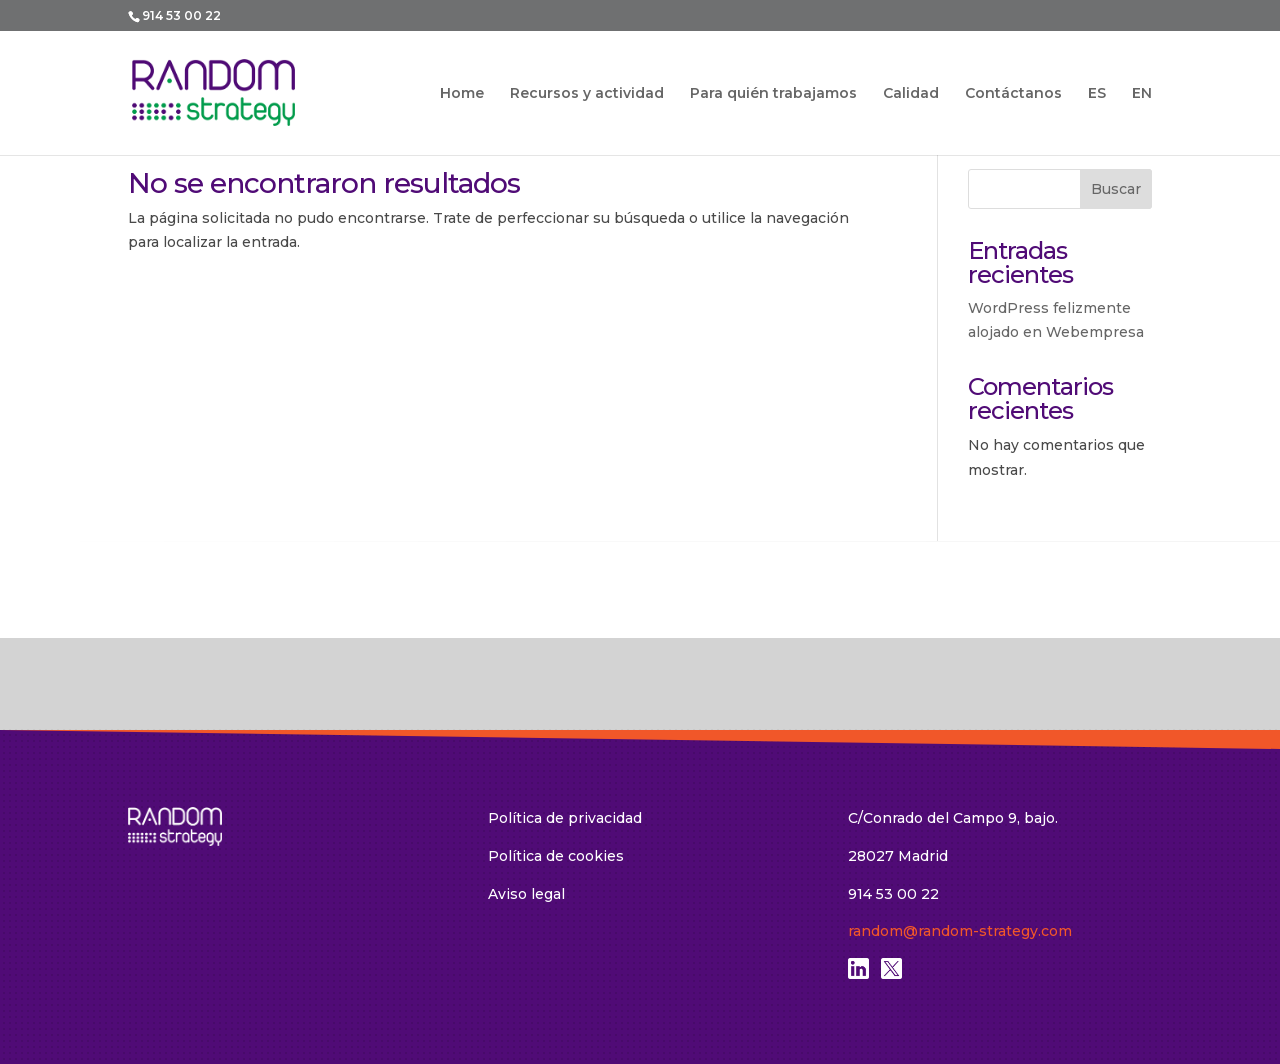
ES (1097, 93)
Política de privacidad (565, 818)
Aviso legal (526, 894)
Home (462, 94)
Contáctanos (1013, 94)
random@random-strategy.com (960, 931)
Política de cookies (556, 856)
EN (1142, 93)
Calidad (911, 94)
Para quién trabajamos (773, 94)
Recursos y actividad (587, 94)
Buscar (1116, 189)
